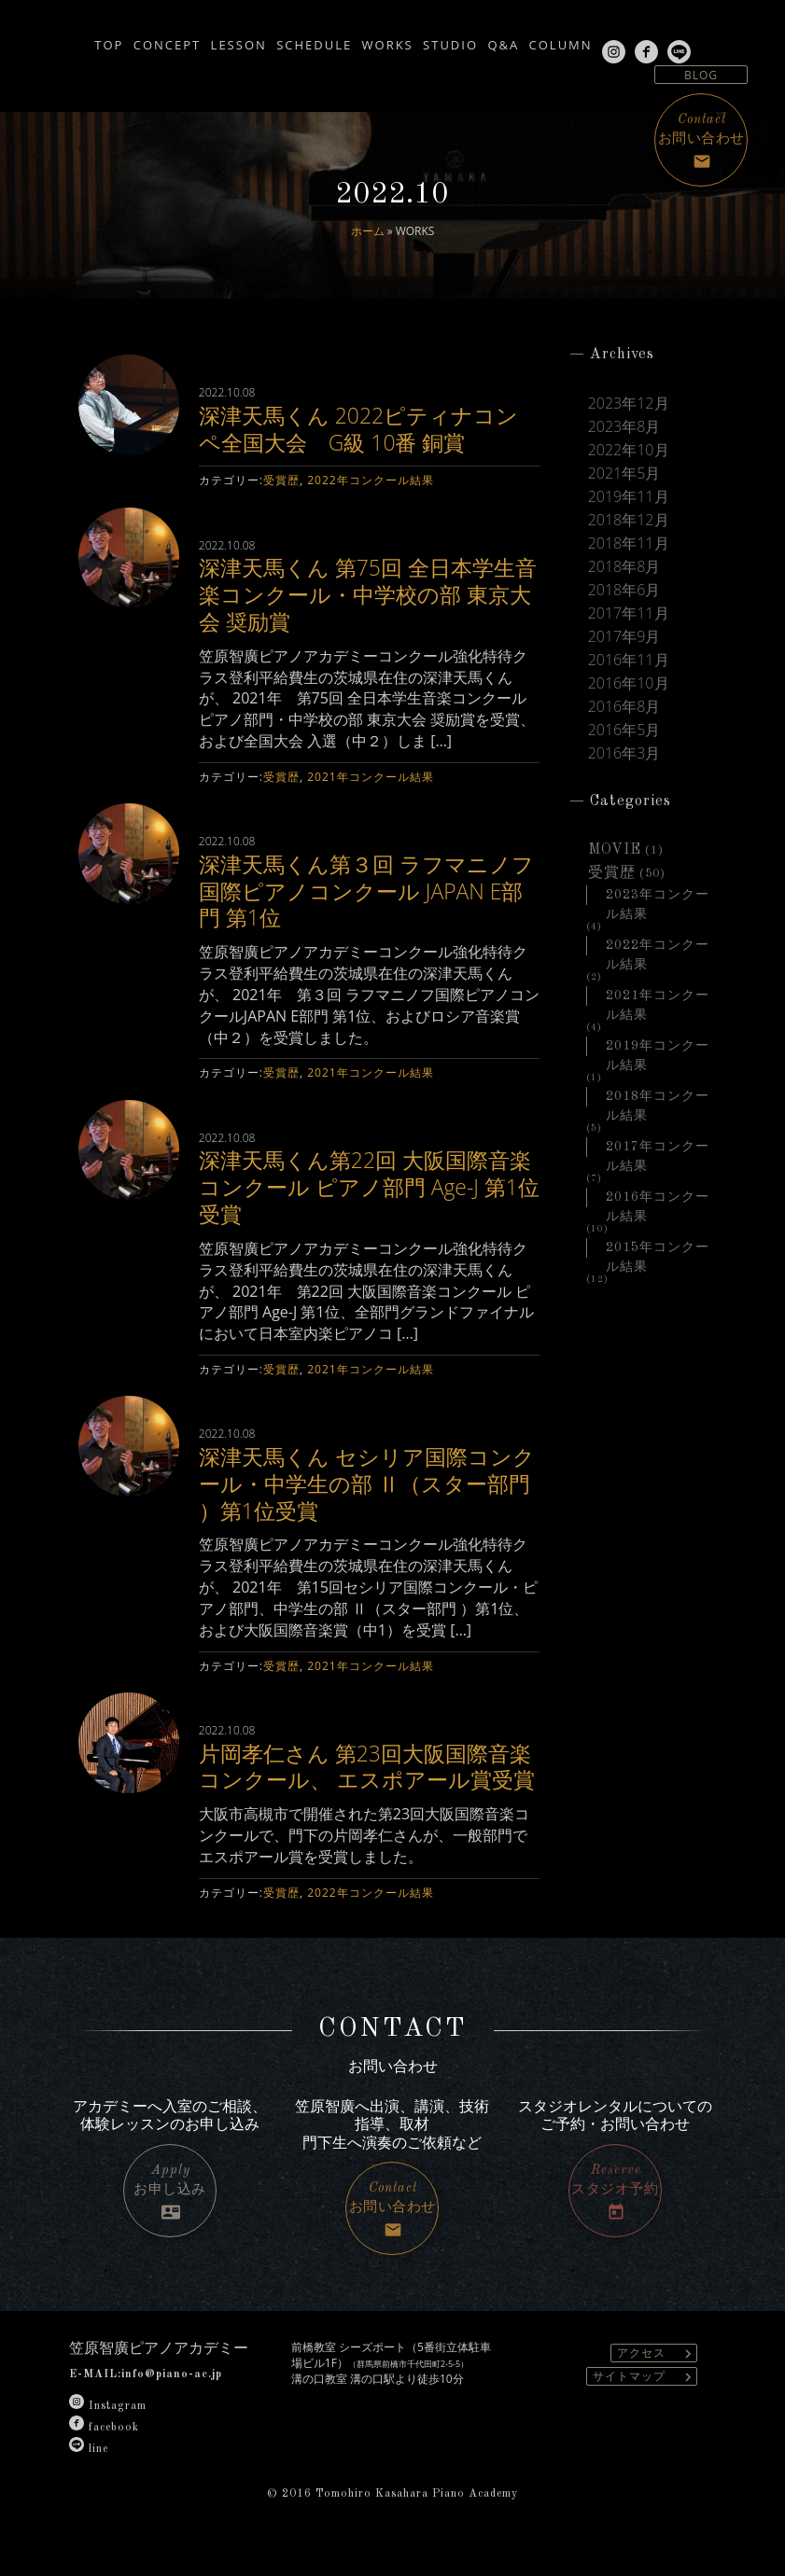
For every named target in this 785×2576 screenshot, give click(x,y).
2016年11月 (628, 660)
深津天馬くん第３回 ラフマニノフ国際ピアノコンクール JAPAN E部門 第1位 (369, 890)
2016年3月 (624, 753)
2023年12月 (628, 403)
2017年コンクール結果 (657, 1148)
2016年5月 (624, 730)
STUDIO (461, 39)
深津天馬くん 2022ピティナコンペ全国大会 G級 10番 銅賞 (365, 428)
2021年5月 (624, 473)
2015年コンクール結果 (657, 1249)
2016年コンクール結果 (657, 1199)
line (88, 2476)
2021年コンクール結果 (370, 777)
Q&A (533, 39)
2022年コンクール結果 (370, 480)
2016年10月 (628, 683)
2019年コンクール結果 (657, 1047)
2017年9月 (624, 637)
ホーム (368, 231)
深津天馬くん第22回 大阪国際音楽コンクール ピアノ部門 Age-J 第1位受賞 (361, 1186)
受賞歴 (281, 480)
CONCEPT (104, 39)
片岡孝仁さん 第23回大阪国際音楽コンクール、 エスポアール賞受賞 (362, 1779)
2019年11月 (628, 497)
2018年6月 (624, 590)
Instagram (108, 2433)
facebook (104, 2454)
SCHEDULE (289, 39)
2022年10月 (628, 450)
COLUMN (608, 39)
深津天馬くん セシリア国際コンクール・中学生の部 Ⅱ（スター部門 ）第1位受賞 (362, 1483)
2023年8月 (624, 427)
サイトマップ (644, 2404)
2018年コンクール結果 (657, 1098)
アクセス (656, 2380)
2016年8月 (624, 707)
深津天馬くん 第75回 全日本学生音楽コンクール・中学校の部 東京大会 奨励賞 (364, 593)
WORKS (380, 39)
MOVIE (614, 849)
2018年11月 (628, 543)
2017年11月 (628, 613)
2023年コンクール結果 (657, 896)
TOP (28, 39)
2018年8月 (624, 567)
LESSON (195, 39)
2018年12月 (628, 520)
